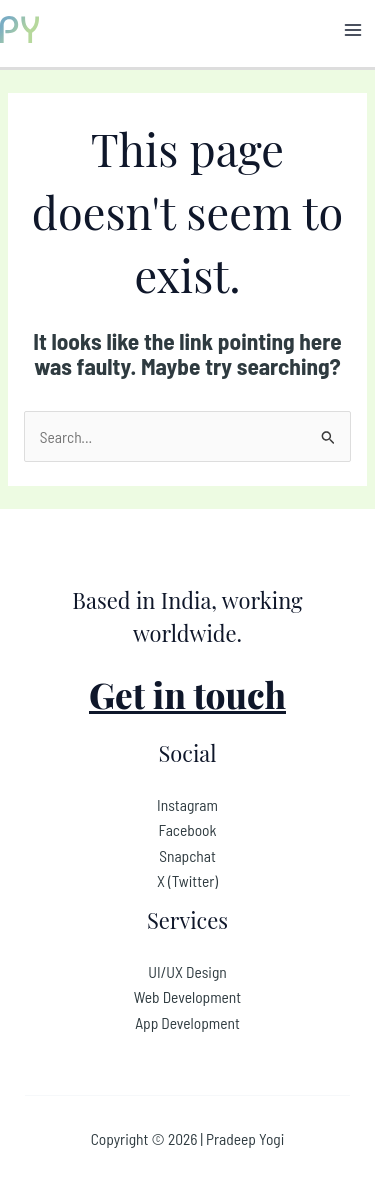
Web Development (187, 996)
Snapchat (187, 855)
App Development (187, 1022)
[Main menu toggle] (353, 29)
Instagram (187, 804)
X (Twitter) (187, 880)
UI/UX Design (187, 971)
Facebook (187, 829)
